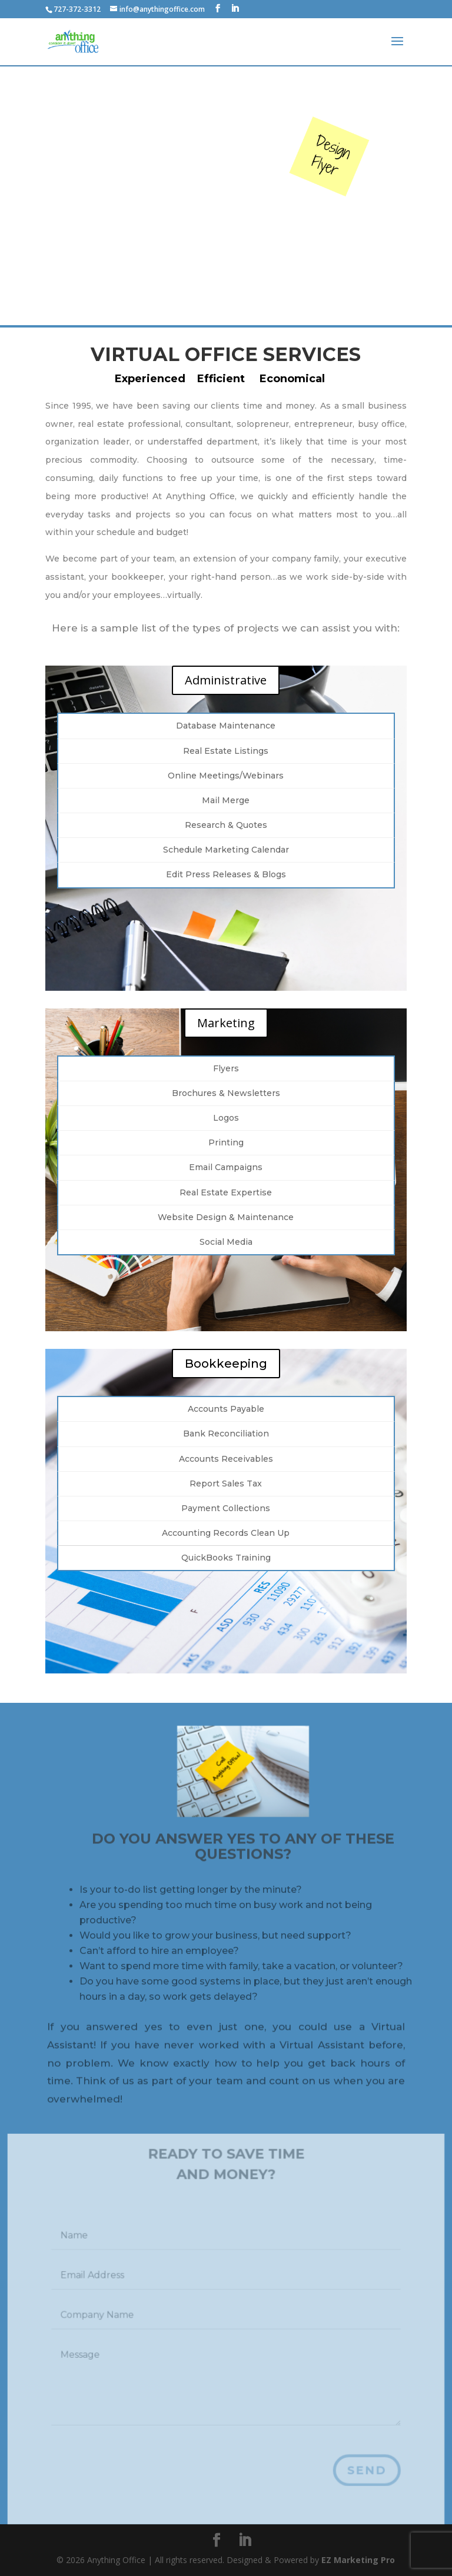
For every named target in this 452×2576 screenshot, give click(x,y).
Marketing (226, 1023)
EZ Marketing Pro (358, 2559)
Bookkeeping (226, 1364)
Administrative (226, 680)
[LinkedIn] (235, 8)
